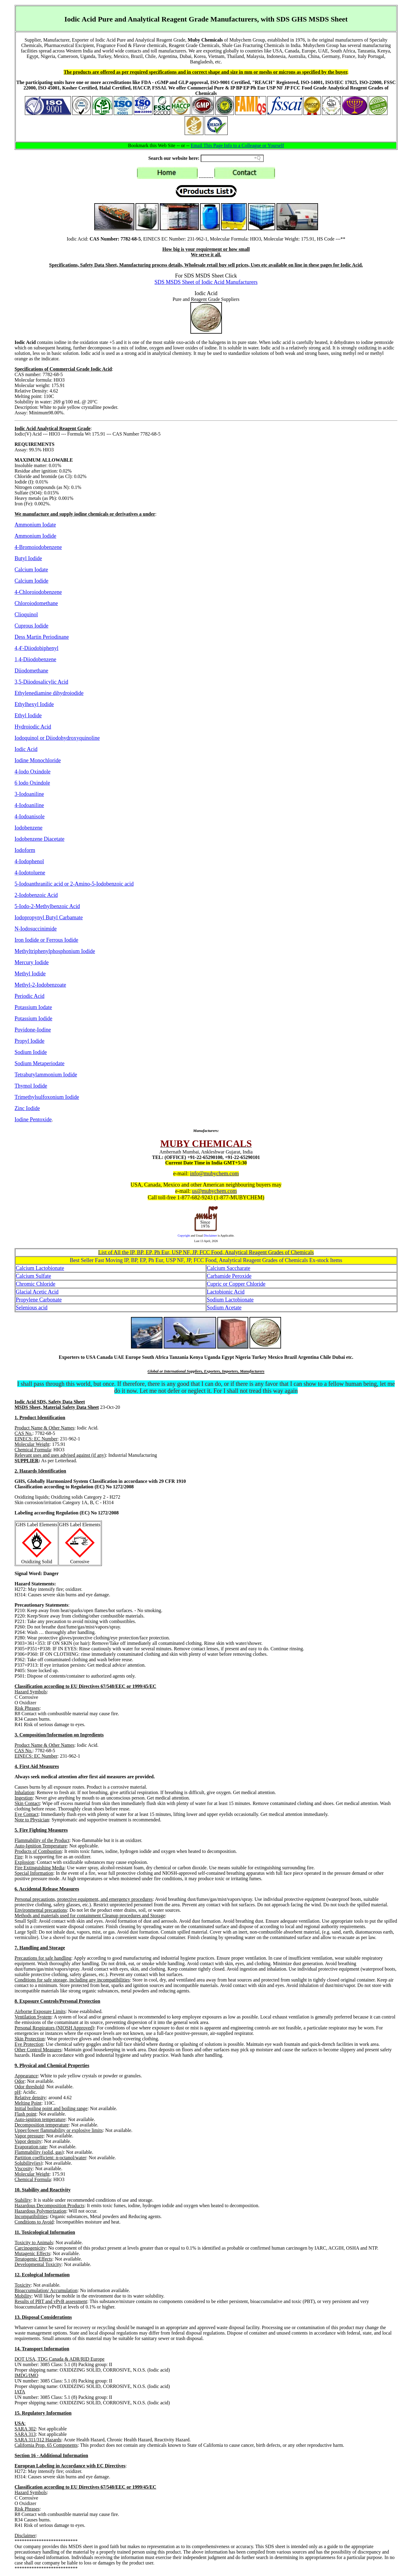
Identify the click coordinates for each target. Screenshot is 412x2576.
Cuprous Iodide (32, 626)
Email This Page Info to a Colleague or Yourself (237, 145)
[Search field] (232, 158)
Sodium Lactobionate (230, 1300)
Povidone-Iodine (33, 1030)
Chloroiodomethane (36, 603)
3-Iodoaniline (29, 794)
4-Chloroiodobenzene (38, 592)
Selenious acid (31, 1308)
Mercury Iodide (32, 962)
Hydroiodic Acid (33, 727)
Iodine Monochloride (38, 760)
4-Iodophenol (29, 861)
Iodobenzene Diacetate (39, 839)
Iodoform (25, 850)
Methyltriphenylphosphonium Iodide (55, 951)
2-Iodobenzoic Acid (36, 895)
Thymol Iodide (31, 1086)
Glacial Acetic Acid (37, 1292)
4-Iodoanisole (30, 816)
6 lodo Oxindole (32, 783)
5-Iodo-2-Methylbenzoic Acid (47, 906)
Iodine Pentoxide (33, 1119)
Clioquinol (26, 614)
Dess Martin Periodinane (42, 637)
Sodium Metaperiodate (39, 1063)
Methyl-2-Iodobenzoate (40, 985)
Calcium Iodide (31, 581)
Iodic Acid (26, 749)
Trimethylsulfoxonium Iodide (47, 1097)
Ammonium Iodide (35, 536)
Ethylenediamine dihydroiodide (49, 693)
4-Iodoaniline (29, 805)
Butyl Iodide (28, 558)
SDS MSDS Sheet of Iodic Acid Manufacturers (206, 282)
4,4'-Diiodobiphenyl (37, 648)
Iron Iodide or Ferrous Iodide (46, 940)
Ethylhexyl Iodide (34, 704)
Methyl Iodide (30, 974)
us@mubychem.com (214, 1191)
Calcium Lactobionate (40, 1268)
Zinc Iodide (27, 1108)
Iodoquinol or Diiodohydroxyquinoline (57, 738)
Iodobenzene (28, 828)
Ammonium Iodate (35, 525)
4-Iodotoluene (30, 873)
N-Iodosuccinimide (36, 929)
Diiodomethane (31, 671)
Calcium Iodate (31, 570)
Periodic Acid (29, 996)
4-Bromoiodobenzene (38, 547)
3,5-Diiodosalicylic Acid (41, 682)
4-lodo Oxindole (33, 772)
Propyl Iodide (30, 1041)
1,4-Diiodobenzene (35, 659)
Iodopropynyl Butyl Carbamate (49, 917)
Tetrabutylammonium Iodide (46, 1075)
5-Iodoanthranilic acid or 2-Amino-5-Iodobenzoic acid (74, 884)
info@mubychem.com (214, 1173)
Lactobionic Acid (225, 1292)
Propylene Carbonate (39, 1300)
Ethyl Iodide (28, 715)
